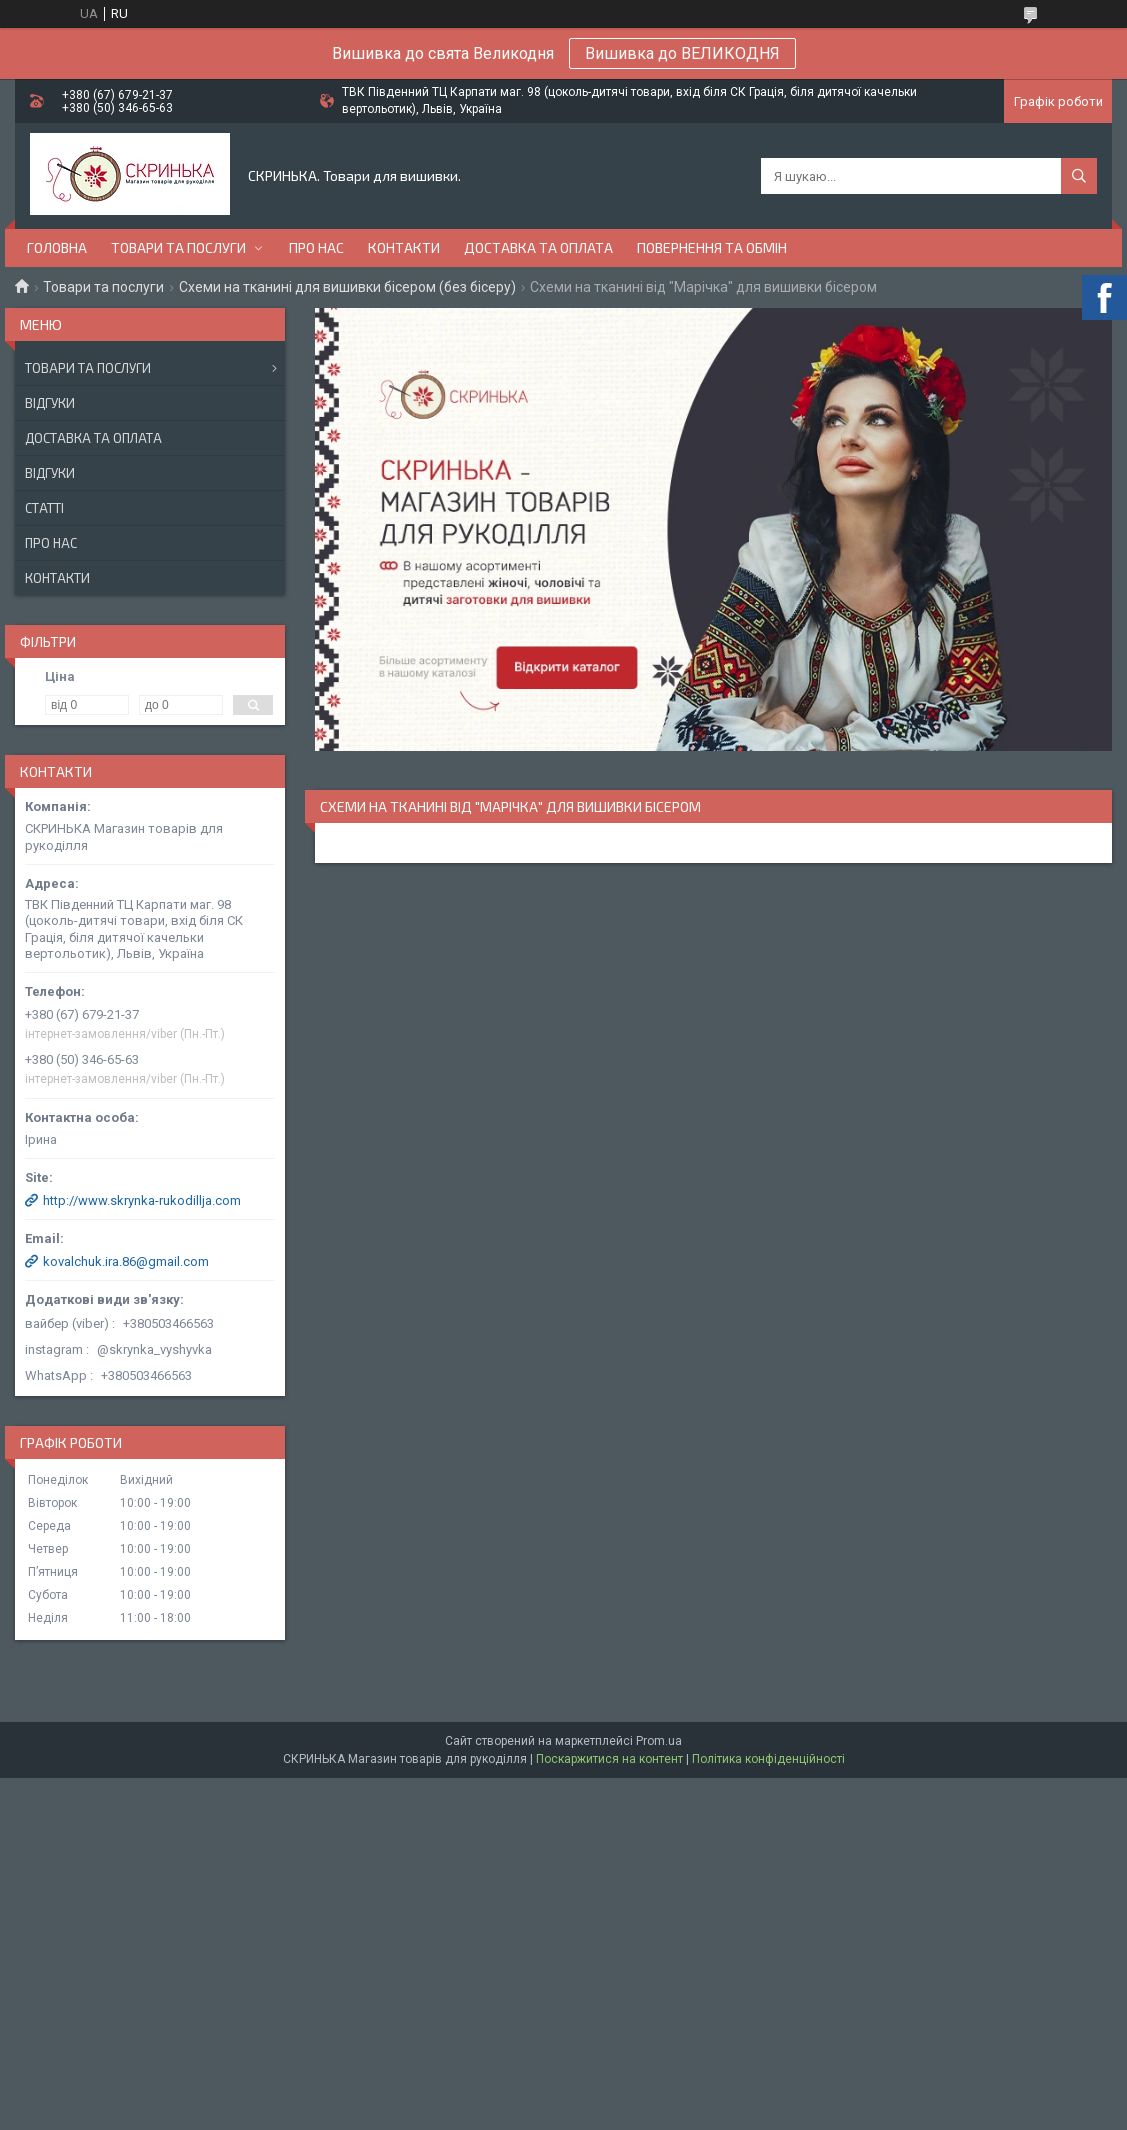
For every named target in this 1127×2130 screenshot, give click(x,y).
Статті (44, 508)
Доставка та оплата (538, 247)
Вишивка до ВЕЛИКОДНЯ (682, 53)
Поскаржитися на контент (609, 1759)
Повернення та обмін (712, 247)
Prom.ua (659, 1741)
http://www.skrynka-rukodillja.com (142, 1200)
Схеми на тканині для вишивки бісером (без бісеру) (347, 287)
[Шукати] (1079, 176)
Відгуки (50, 403)
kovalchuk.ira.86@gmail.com (126, 1261)
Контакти (404, 247)
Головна (57, 247)
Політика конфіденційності (768, 1759)
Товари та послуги (178, 247)
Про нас (316, 247)
